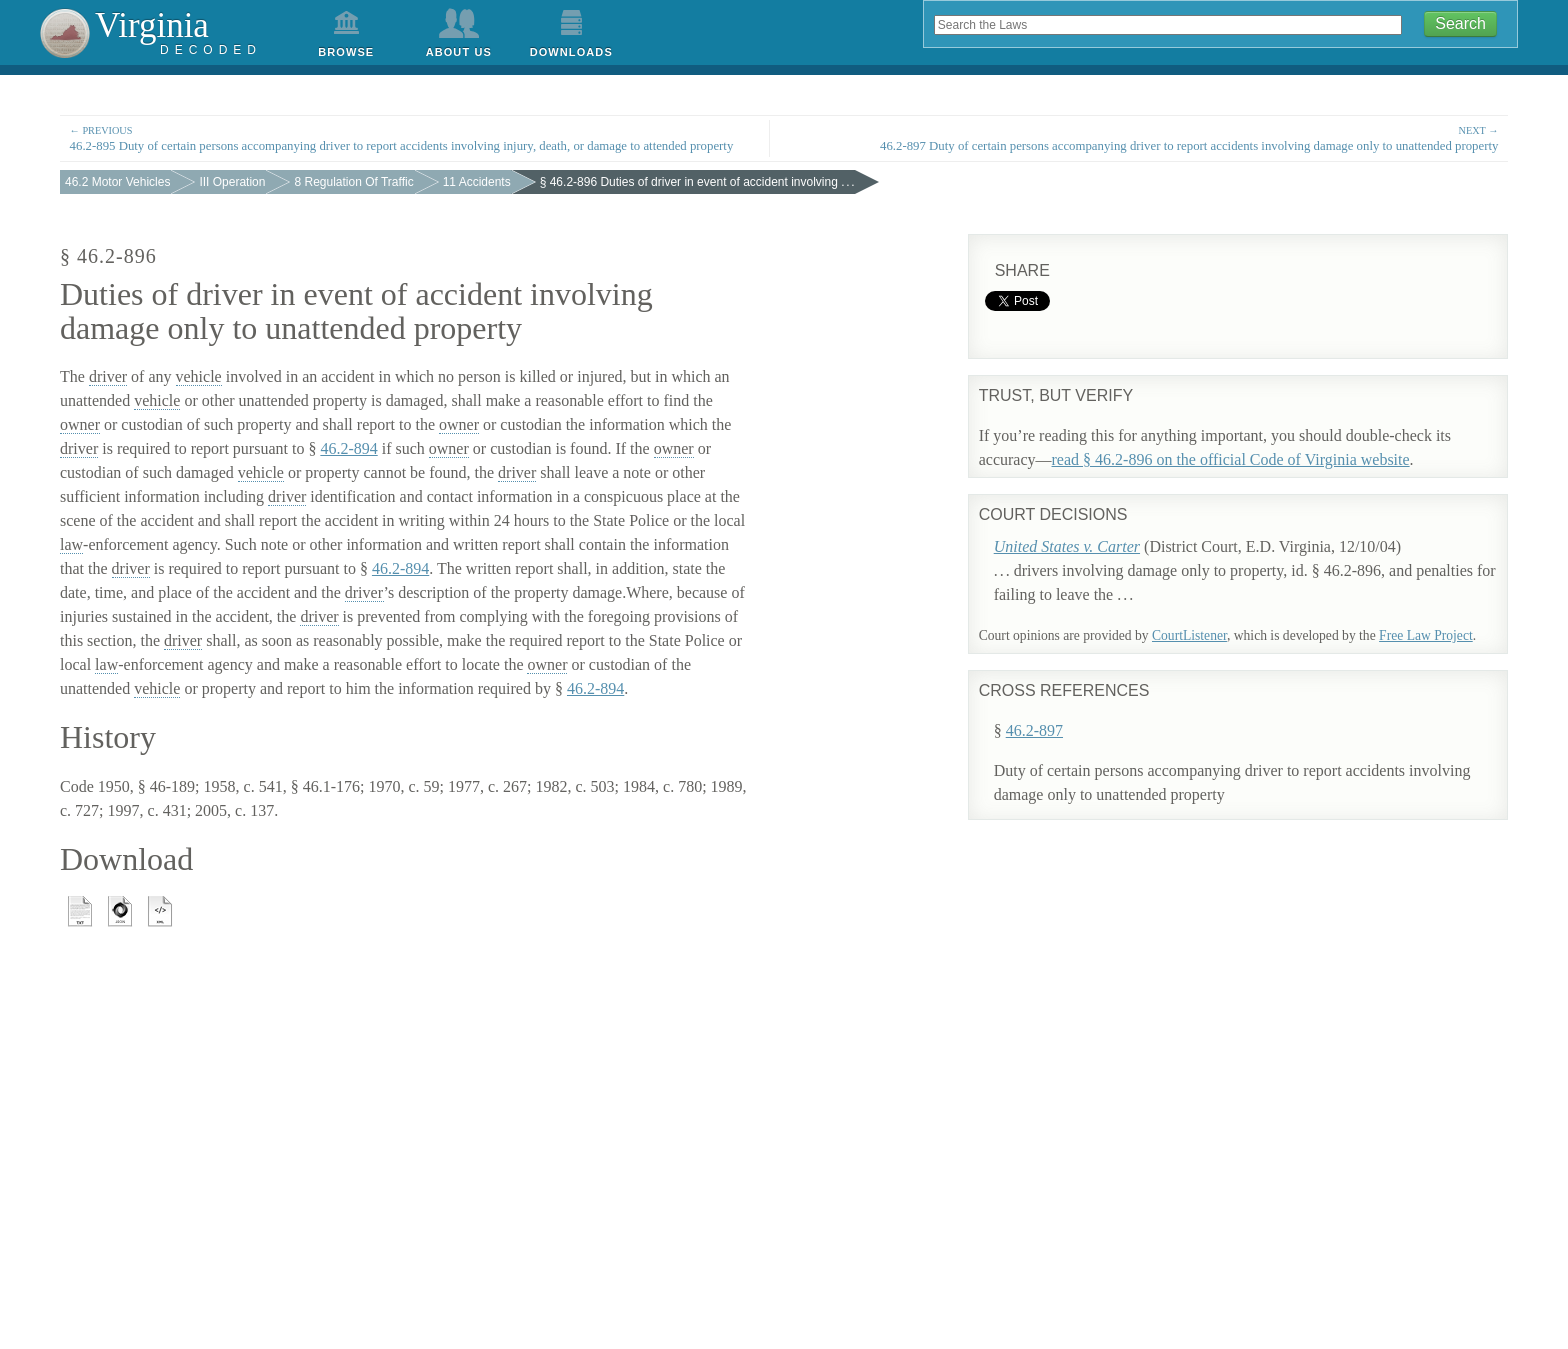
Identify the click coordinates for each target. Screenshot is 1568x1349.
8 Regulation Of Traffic (353, 182)
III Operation (232, 182)
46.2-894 (348, 448)
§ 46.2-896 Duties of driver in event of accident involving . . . (697, 182)
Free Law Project (1426, 635)
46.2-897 (1057, 708)
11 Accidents (477, 182)
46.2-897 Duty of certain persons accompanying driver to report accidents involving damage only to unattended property (1153, 137)
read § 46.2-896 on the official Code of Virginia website (1231, 459)
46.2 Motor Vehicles (117, 182)
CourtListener (1189, 635)
